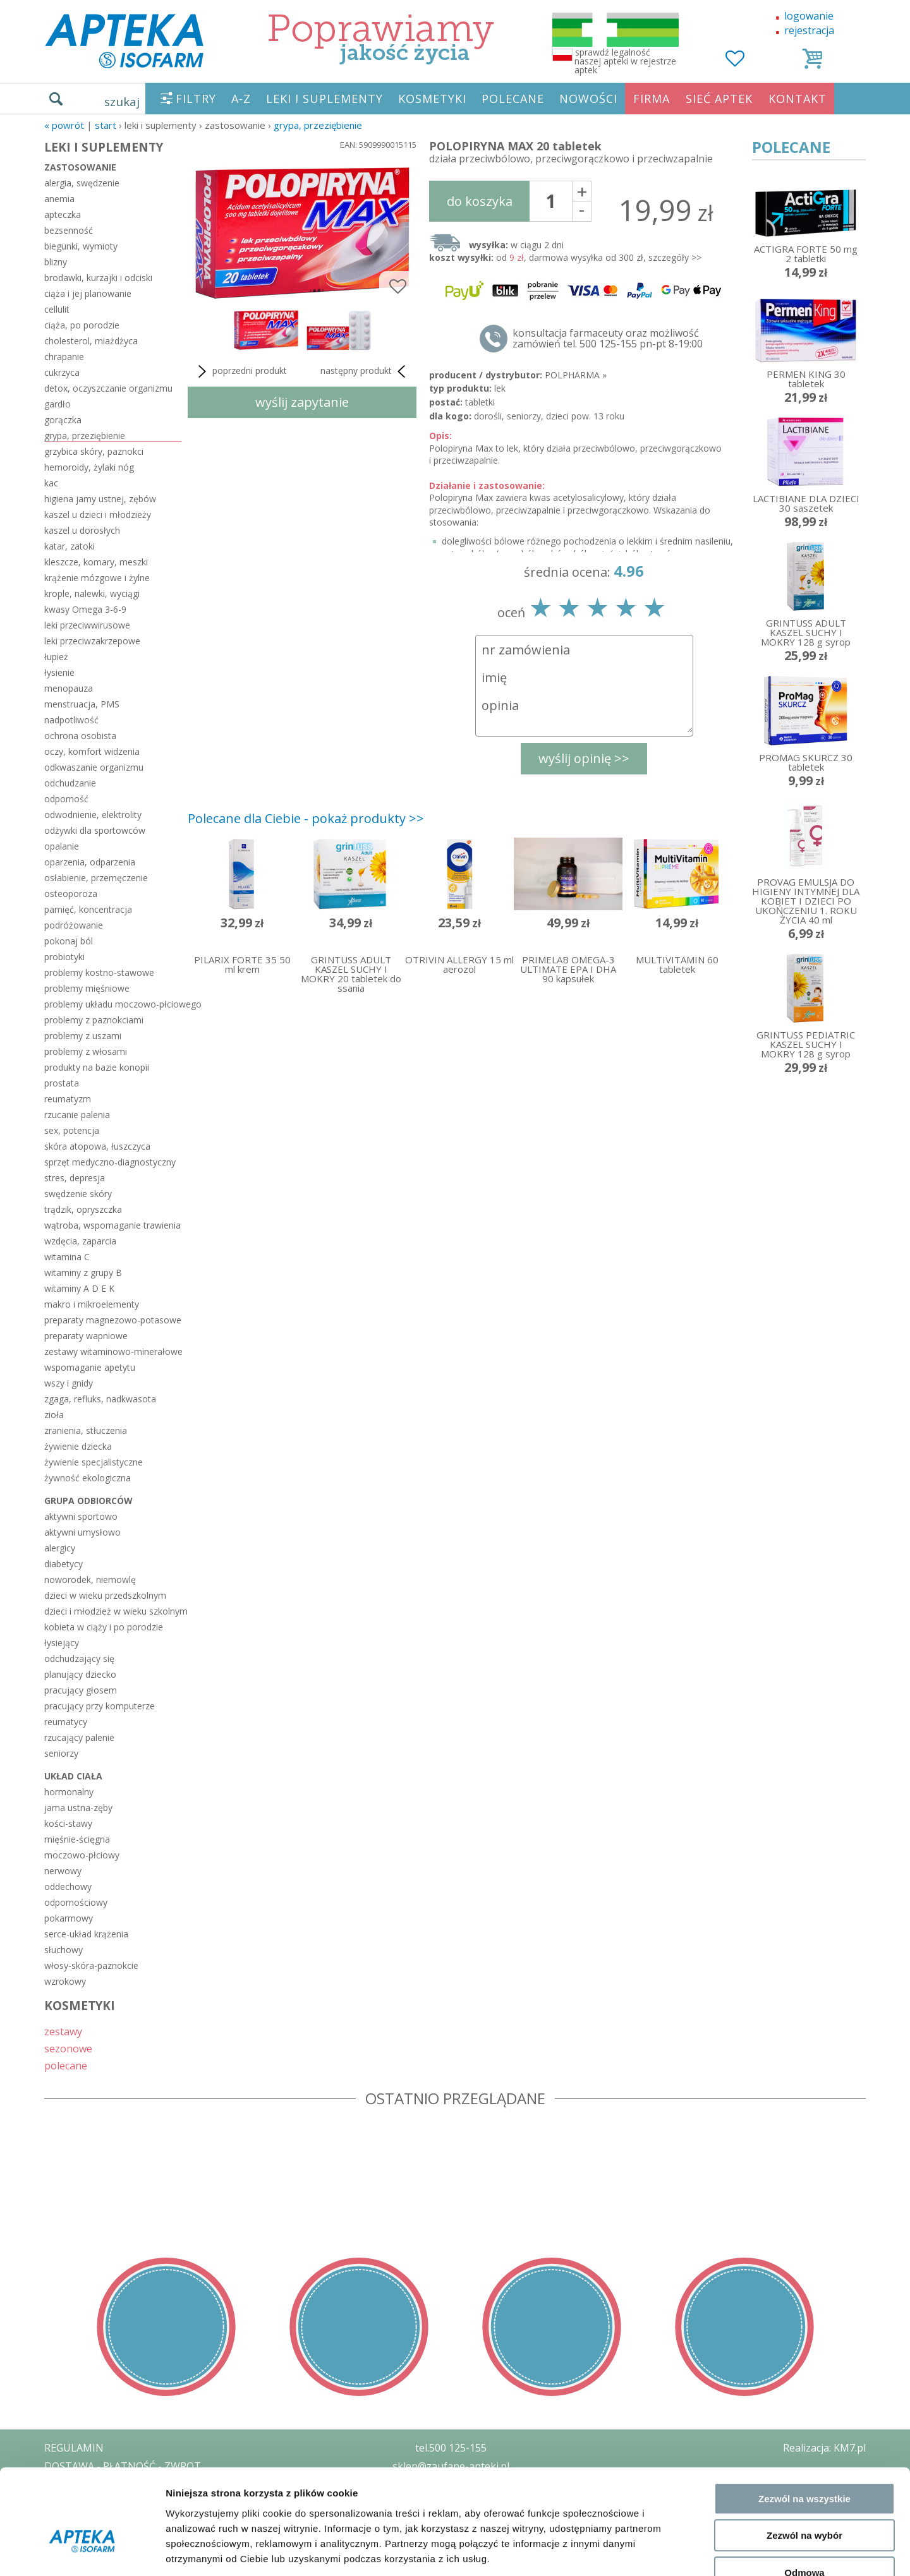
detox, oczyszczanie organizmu (108, 388)
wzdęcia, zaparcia (80, 1241)
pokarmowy (68, 1918)
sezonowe (68, 2048)
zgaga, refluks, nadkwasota (100, 1399)
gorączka (63, 420)
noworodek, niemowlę (90, 1580)
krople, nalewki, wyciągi (92, 593)
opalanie (61, 846)
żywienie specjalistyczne (93, 1462)
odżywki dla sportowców (94, 830)
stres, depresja (74, 1178)
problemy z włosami (85, 1051)
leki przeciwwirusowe (87, 625)
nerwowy (63, 1871)
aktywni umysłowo (82, 1532)
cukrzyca (62, 372)
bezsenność (68, 230)
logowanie (809, 16)
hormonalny (69, 1792)
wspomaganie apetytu (89, 1367)
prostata (61, 1083)
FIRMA (651, 98)
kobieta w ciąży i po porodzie (103, 1627)
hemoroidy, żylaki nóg (89, 467)
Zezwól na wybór (804, 2458)
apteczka (62, 214)
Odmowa (804, 2495)
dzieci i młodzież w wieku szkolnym (112, 1611)
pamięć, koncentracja (88, 909)
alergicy (59, 1548)
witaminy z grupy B (83, 1273)
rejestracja (809, 30)
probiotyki (64, 957)
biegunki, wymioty (81, 246)
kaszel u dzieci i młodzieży (97, 515)
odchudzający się (79, 1658)
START (105, 125)
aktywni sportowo (81, 1516)
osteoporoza (70, 894)
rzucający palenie (79, 1737)
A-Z (241, 98)
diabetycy (63, 1564)
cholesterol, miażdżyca (91, 341)
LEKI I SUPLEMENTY (324, 98)
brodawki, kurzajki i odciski (98, 278)
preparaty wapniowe (86, 1336)
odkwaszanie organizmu (93, 767)
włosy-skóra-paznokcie (91, 1965)
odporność (66, 799)
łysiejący (61, 1643)
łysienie (59, 672)
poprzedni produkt (240, 371)
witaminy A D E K (79, 1288)
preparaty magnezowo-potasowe (112, 1320)
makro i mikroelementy (91, 1304)
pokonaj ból (68, 941)
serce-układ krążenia (86, 1934)
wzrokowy (65, 1981)
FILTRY (196, 98)
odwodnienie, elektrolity (93, 815)
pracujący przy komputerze (99, 1706)
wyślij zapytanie (302, 402)
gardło (57, 404)
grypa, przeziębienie (318, 125)
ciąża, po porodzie (81, 325)
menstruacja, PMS (81, 704)
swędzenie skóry (78, 1194)
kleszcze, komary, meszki (96, 562)
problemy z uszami (82, 1036)
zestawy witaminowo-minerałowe (112, 1351)
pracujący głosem (80, 1690)
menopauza (68, 688)
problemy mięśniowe (87, 988)
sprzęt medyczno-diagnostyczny (110, 1162)
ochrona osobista (80, 736)
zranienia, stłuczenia (85, 1430)
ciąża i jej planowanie (87, 293)
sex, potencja (71, 1130)
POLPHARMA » (576, 375)
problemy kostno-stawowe (99, 972)
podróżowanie (73, 925)
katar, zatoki (69, 546)
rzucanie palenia (77, 1115)
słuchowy (63, 1950)
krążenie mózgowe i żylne (97, 578)
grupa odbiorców (88, 1501)
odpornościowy (75, 1902)
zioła (54, 1415)
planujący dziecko (80, 1674)
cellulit (57, 309)
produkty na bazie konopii (96, 1067)
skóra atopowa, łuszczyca (97, 1146)
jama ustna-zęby (78, 1808)
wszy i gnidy (68, 1383)
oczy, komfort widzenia (92, 751)
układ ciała (73, 1776)
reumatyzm (67, 1099)
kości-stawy (68, 1823)
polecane (65, 2065)
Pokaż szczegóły (674, 2551)
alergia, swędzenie (81, 183)
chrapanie (64, 357)
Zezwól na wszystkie (804, 2421)
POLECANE (513, 98)
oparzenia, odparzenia (89, 862)
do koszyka (480, 201)
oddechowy (68, 1887)
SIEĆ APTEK (719, 98)
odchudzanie (70, 783)
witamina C (67, 1257)
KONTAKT (797, 98)
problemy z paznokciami (93, 1020)
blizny (55, 262)
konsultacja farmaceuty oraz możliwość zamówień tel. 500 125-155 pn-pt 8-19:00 (608, 338)
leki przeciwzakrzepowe (92, 641)
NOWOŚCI (588, 98)
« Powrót (64, 125)
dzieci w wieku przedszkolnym (105, 1595)
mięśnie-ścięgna (77, 1839)
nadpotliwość (71, 720)
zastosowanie (80, 167)
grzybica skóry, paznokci (93, 451)
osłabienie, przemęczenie (96, 878)
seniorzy (61, 1753)
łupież (56, 657)
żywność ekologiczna (87, 1478)
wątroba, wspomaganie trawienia (112, 1225)
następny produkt (365, 371)
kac (51, 483)
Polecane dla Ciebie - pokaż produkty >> (306, 818)
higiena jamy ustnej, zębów (100, 499)
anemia (59, 199)
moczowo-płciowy (81, 1855)
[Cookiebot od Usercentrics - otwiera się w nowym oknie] (82, 2551)
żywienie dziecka (78, 1446)
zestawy (63, 2031)
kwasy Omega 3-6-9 (85, 609)
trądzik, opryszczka (83, 1209)
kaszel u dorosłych (82, 530)
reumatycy (65, 1722)
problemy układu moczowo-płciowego (112, 1004)
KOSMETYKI (432, 98)
